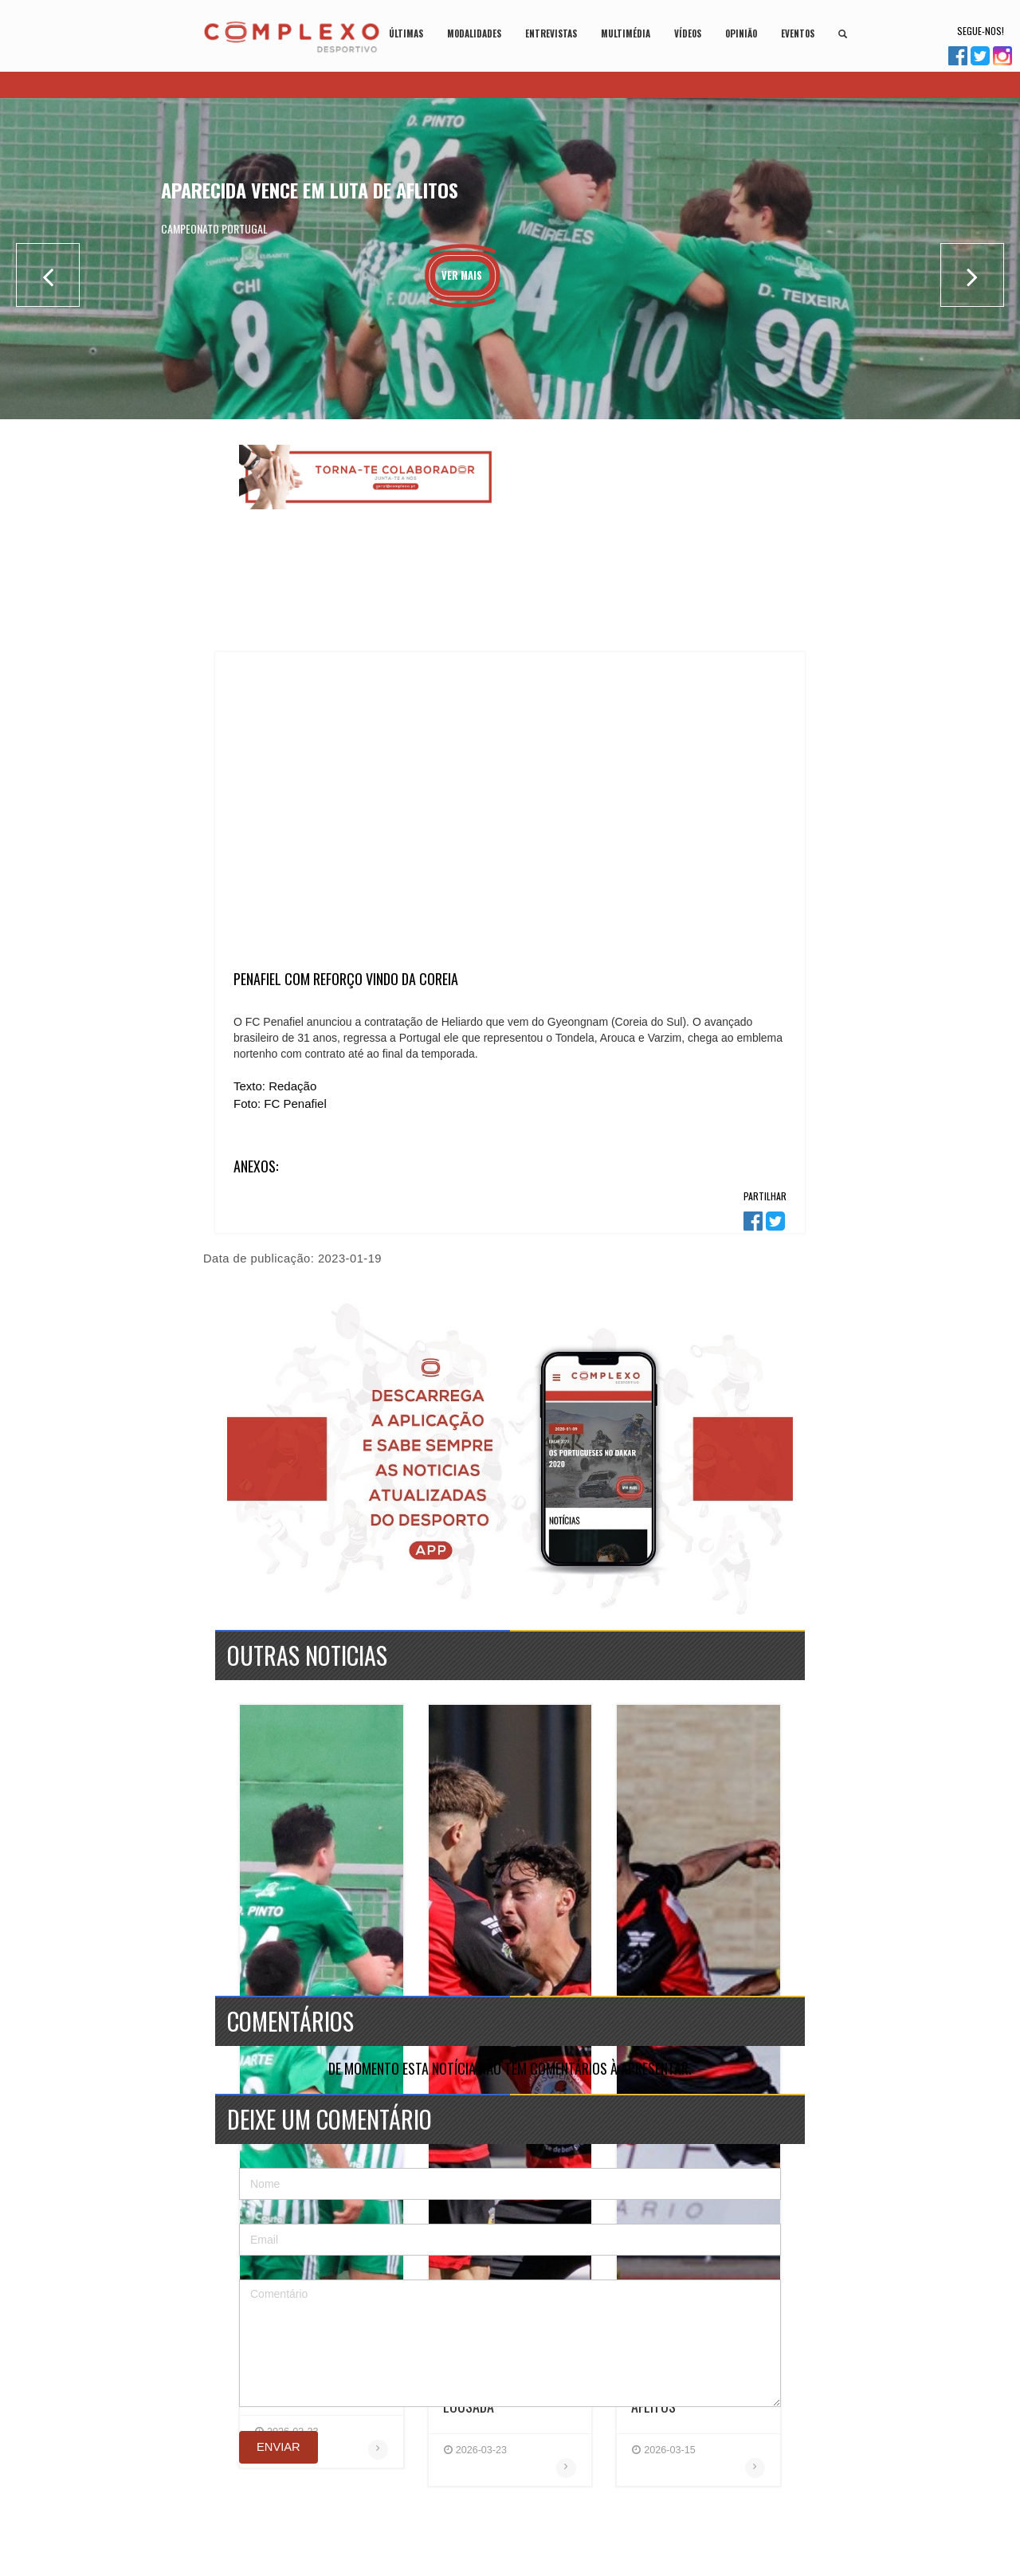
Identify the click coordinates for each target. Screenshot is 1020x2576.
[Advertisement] (651, 544)
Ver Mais (461, 275)
